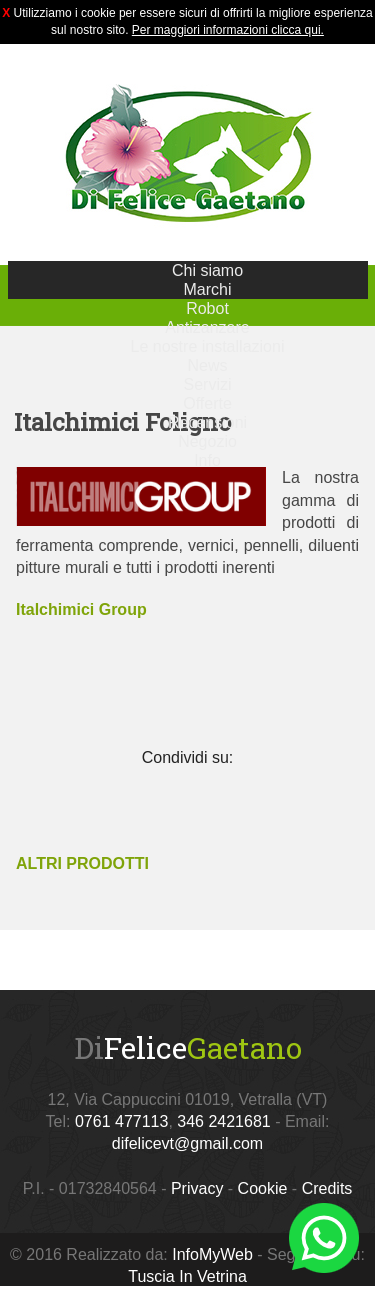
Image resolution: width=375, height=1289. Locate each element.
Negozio (207, 441)
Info (207, 460)
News (207, 365)
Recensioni (207, 422)
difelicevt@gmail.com (187, 1143)
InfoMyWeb (212, 1254)
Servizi (207, 384)
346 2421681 (223, 1121)
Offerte (207, 403)
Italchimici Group (81, 609)
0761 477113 (121, 1121)
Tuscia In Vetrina (187, 1276)
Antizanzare (207, 327)
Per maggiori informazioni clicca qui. (228, 30)
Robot (207, 308)
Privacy (197, 1188)
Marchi (207, 289)
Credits (327, 1188)
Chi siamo (207, 270)
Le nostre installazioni (208, 346)
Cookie (263, 1188)
